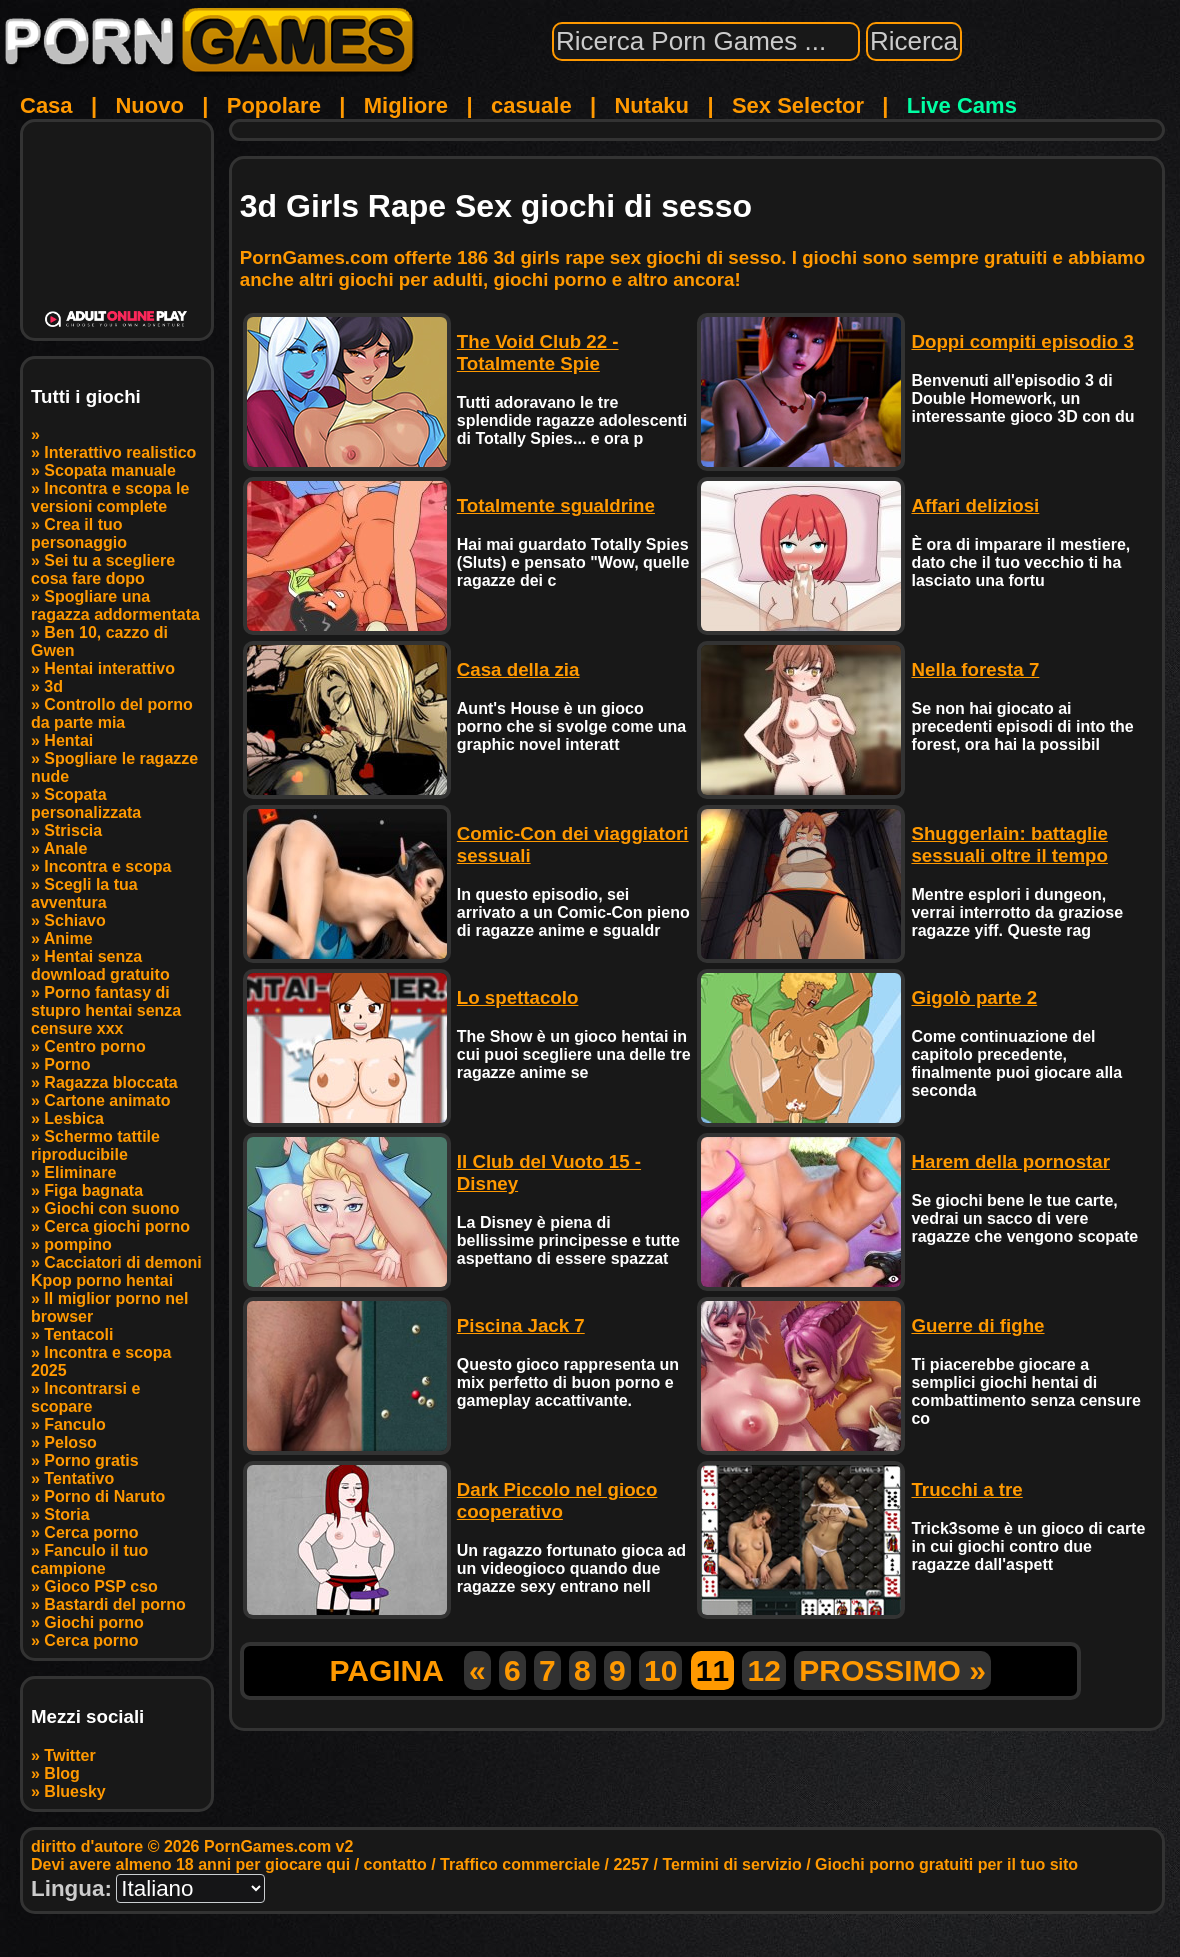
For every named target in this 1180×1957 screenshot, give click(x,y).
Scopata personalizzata (86, 803)
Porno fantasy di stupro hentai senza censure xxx (106, 1010)
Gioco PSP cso (101, 1586)
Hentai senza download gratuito (100, 965)
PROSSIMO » (892, 1670)
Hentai (68, 740)
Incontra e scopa (107, 866)
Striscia (73, 830)
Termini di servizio (731, 1864)
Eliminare (80, 1172)
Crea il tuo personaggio (79, 533)
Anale (66, 848)
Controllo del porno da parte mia (112, 713)
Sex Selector (798, 105)
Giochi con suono (111, 1208)
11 (712, 1670)
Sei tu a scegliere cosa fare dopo (103, 569)
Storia (66, 1514)
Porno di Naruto (104, 1496)
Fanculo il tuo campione (89, 1559)
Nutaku (651, 105)
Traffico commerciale (520, 1864)
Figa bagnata (93, 1190)
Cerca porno (91, 1532)
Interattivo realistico (120, 452)
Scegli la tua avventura (84, 893)
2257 (631, 1864)
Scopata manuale (110, 470)
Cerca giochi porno (117, 1226)
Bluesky (74, 1791)
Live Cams (962, 105)
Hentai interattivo (109, 668)
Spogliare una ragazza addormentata (115, 605)
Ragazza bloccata (110, 1082)
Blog (62, 1773)
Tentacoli (78, 1334)
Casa (46, 105)
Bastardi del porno (114, 1604)
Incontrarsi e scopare (85, 1397)
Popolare (274, 105)
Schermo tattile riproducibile (95, 1145)
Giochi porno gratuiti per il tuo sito (946, 1864)
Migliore (406, 105)
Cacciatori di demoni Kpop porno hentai (116, 1271)
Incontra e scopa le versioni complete (110, 497)
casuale (531, 105)
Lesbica (74, 1118)
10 (660, 1670)
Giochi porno (94, 1622)
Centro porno (94, 1046)
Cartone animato (107, 1100)
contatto (395, 1864)
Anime (68, 938)
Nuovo (149, 105)
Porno (67, 1064)
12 (763, 1670)
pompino (78, 1244)
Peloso (70, 1442)
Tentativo (79, 1478)
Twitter (69, 1755)
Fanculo (74, 1424)
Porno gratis (91, 1460)
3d (53, 686)
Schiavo (74, 920)
